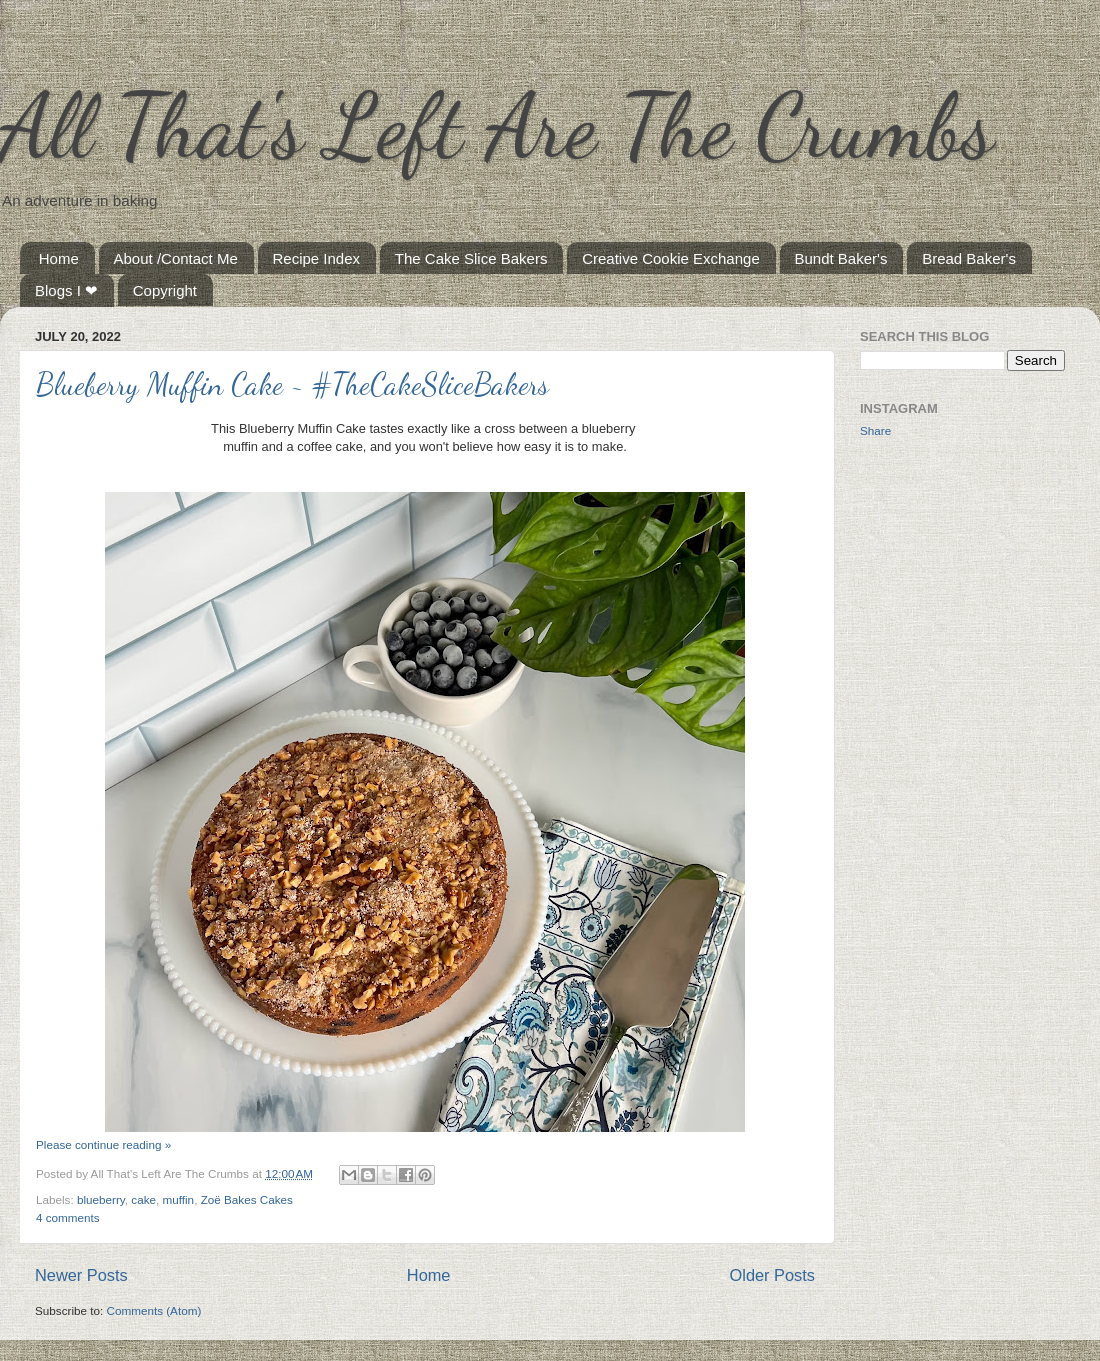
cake (143, 1199)
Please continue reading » (103, 1144)
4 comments (68, 1217)
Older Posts (772, 1275)
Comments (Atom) (153, 1310)
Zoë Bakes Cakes (247, 1199)
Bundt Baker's (841, 258)
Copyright (165, 290)
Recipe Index (317, 258)
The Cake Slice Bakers (471, 258)
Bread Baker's (969, 258)
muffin (179, 1199)
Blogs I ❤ (66, 290)
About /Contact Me (176, 258)
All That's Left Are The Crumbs (497, 126)
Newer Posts (81, 1275)
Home (59, 258)
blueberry (101, 1199)
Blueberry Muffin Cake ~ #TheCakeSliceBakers (292, 384)
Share (875, 430)
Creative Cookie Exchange (671, 258)
